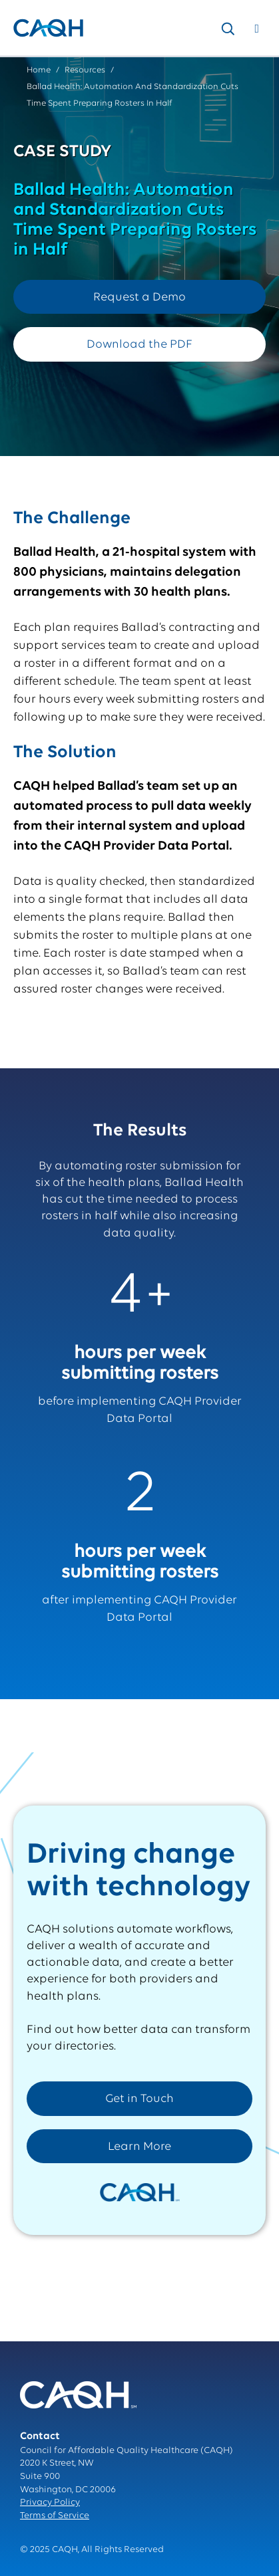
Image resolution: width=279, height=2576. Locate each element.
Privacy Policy (50, 2503)
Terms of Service (54, 2516)
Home (39, 70)
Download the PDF (139, 344)
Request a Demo (139, 297)
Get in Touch (139, 2099)
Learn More (139, 2147)
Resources (85, 70)
